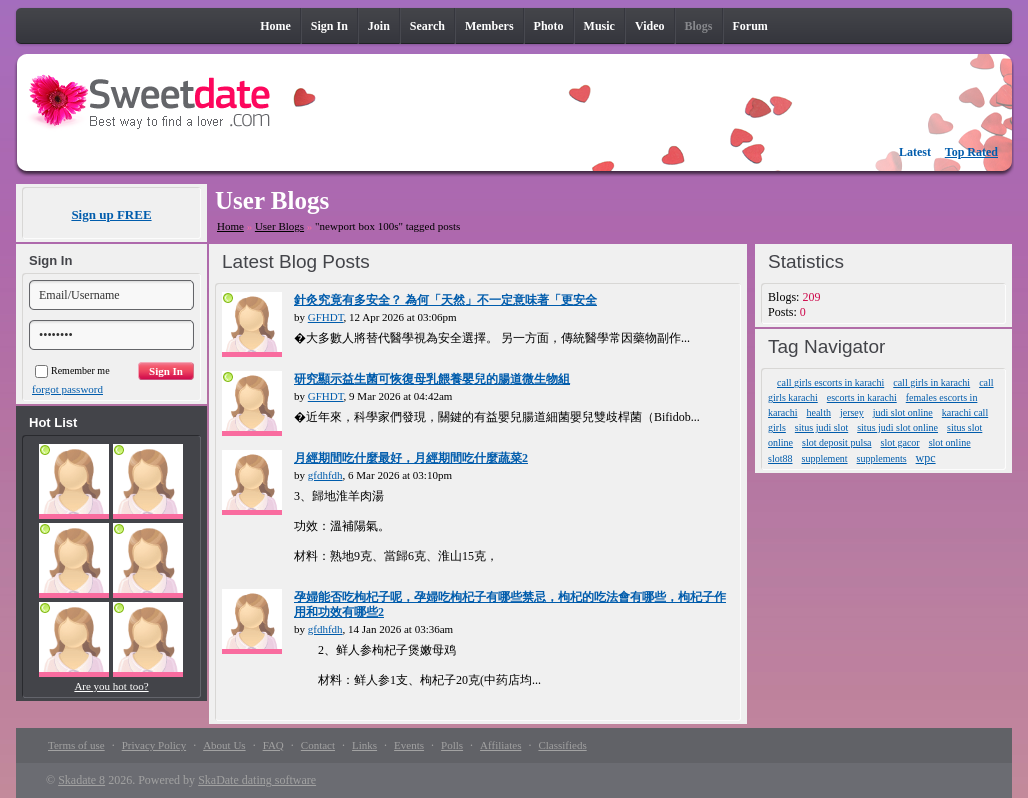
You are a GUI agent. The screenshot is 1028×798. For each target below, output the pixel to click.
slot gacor (900, 442)
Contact (318, 745)
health (818, 412)
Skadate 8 (81, 780)
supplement (825, 458)
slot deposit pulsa (836, 442)
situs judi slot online (897, 427)
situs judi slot (821, 427)
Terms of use (76, 745)
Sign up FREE (111, 214)
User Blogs (279, 226)
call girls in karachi (931, 382)
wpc (926, 458)
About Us (224, 745)
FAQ (273, 745)
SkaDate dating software (257, 780)
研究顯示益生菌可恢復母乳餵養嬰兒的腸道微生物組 (432, 379)
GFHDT (326, 317)
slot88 (780, 458)
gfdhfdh (325, 475)
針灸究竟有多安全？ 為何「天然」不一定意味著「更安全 (445, 300)
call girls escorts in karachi (830, 382)
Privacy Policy (154, 745)
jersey (852, 412)
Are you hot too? (111, 686)
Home (230, 226)
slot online (950, 442)
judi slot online (903, 412)
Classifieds (562, 745)
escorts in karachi (862, 397)
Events (409, 745)
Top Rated (971, 152)
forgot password (67, 389)
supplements (882, 458)
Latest (915, 152)
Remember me (72, 370)
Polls (452, 745)
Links (364, 745)
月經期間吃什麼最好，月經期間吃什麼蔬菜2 (411, 458)
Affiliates (500, 745)
